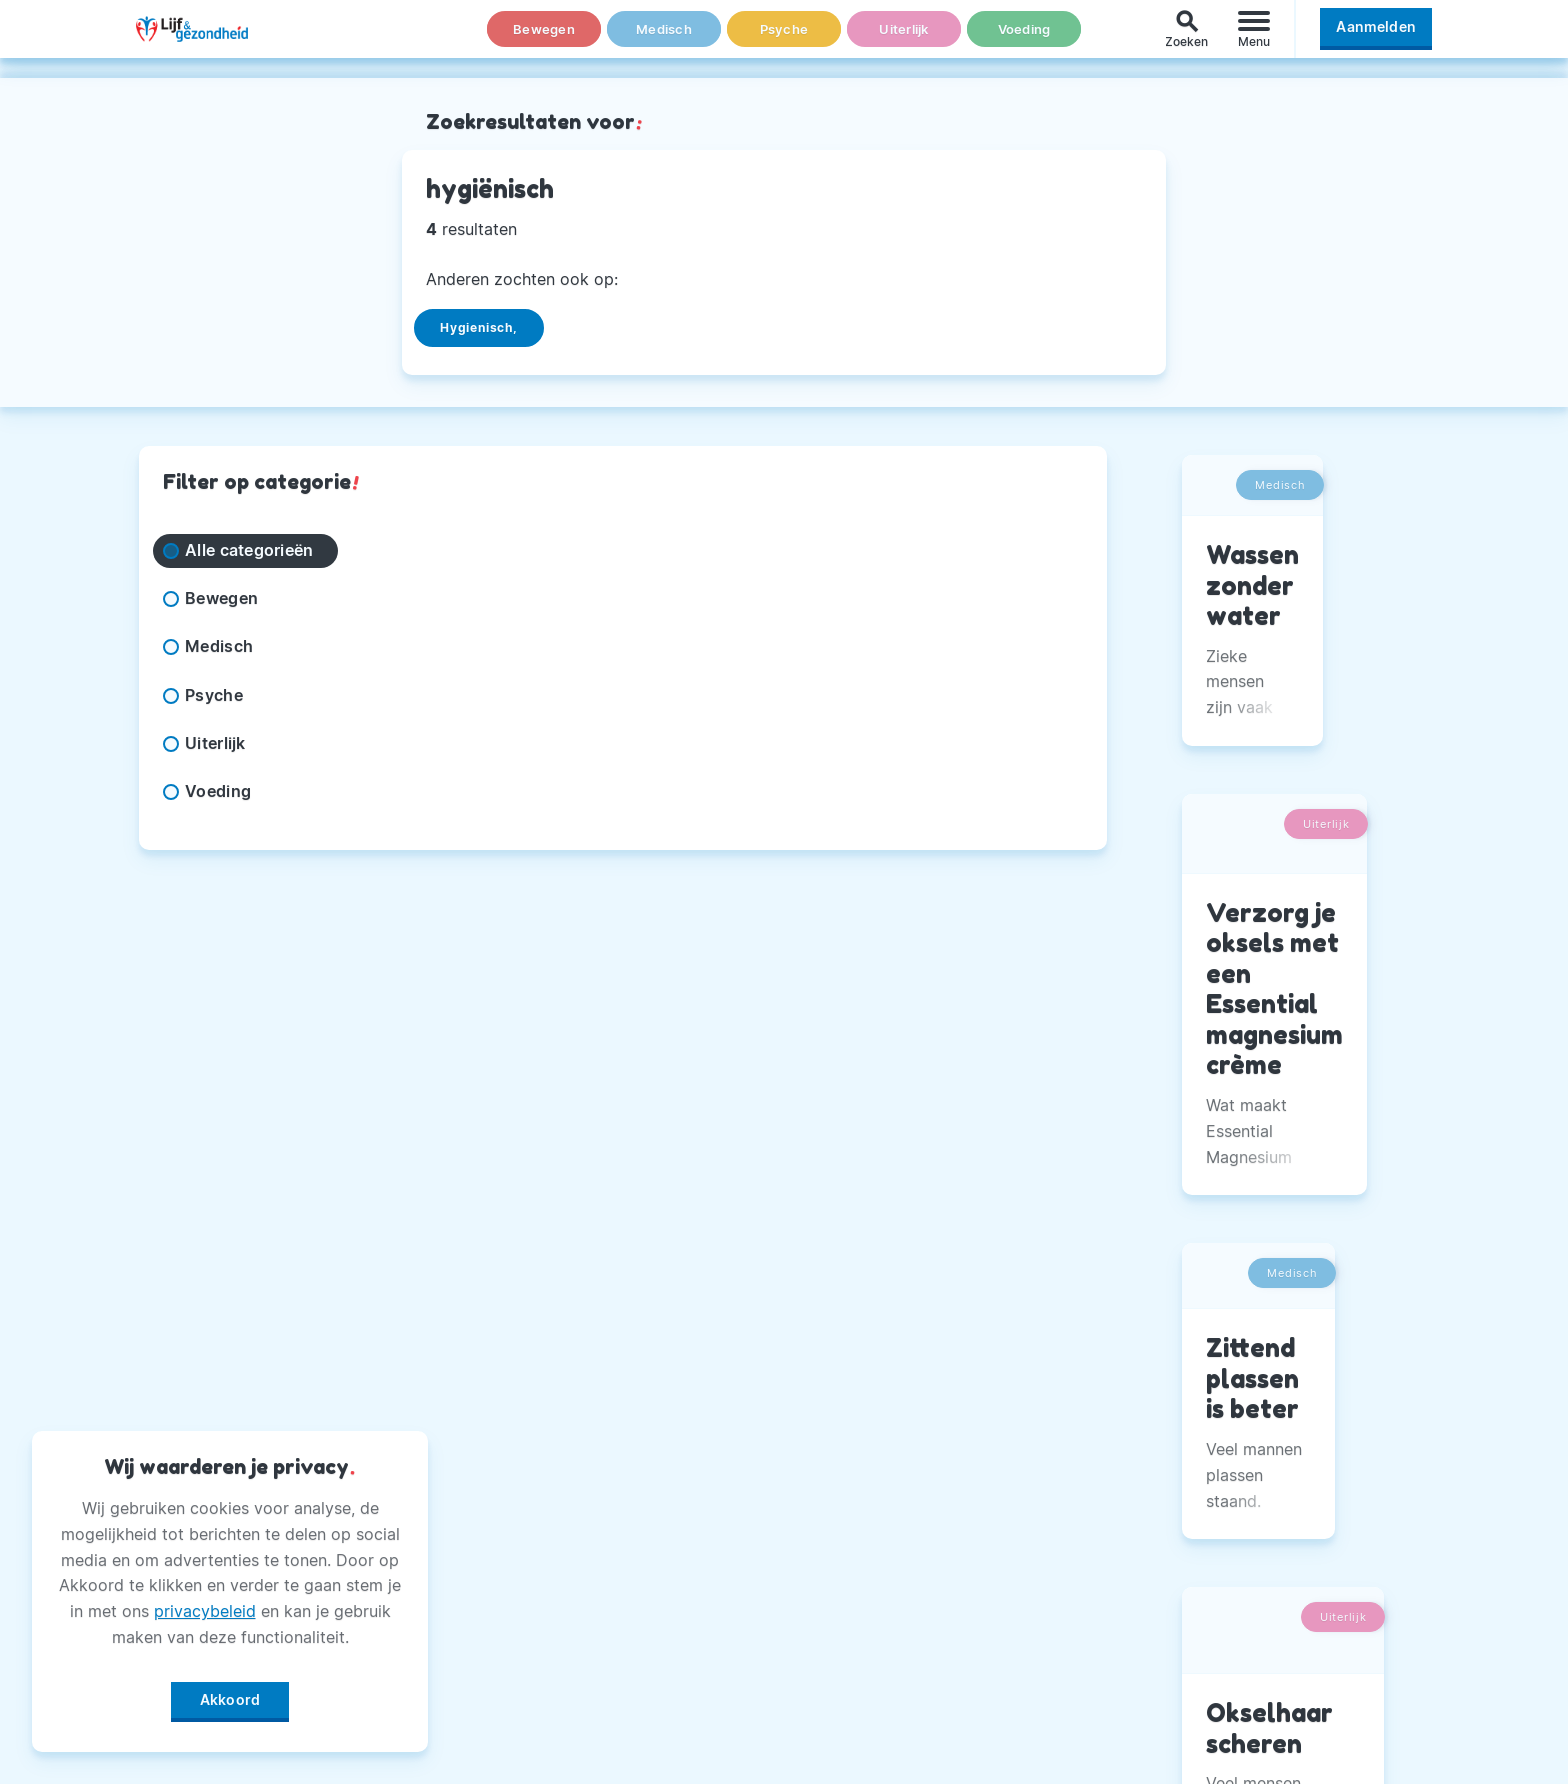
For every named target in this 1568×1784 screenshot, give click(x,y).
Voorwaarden (653, 1722)
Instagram (1088, 1473)
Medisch (664, 39)
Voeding (1024, 39)
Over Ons (637, 1423)
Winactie (634, 1672)
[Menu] (1254, 38)
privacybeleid (205, 1604)
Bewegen (544, 39)
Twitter (1076, 1523)
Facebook (1087, 1423)
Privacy (630, 1573)
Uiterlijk (904, 39)
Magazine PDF (657, 1622)
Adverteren (645, 1523)
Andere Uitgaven (667, 1473)
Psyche (784, 39)
